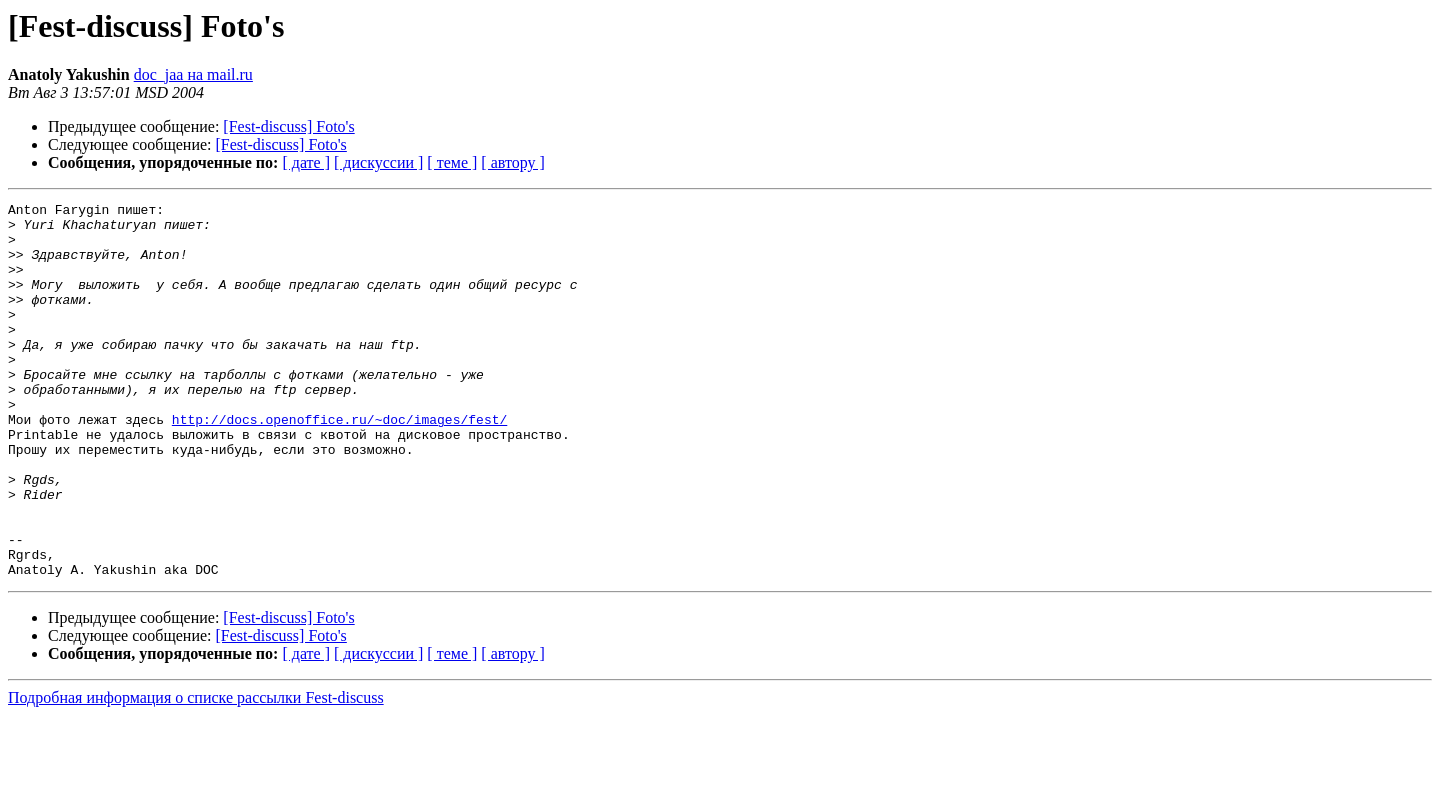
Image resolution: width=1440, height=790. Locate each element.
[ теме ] (452, 162)
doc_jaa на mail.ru (193, 74)
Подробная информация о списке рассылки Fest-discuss (196, 772)
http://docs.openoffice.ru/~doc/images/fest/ (339, 464)
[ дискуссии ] (378, 162)
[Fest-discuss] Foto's (288, 126)
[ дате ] (306, 162)
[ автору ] (512, 162)
